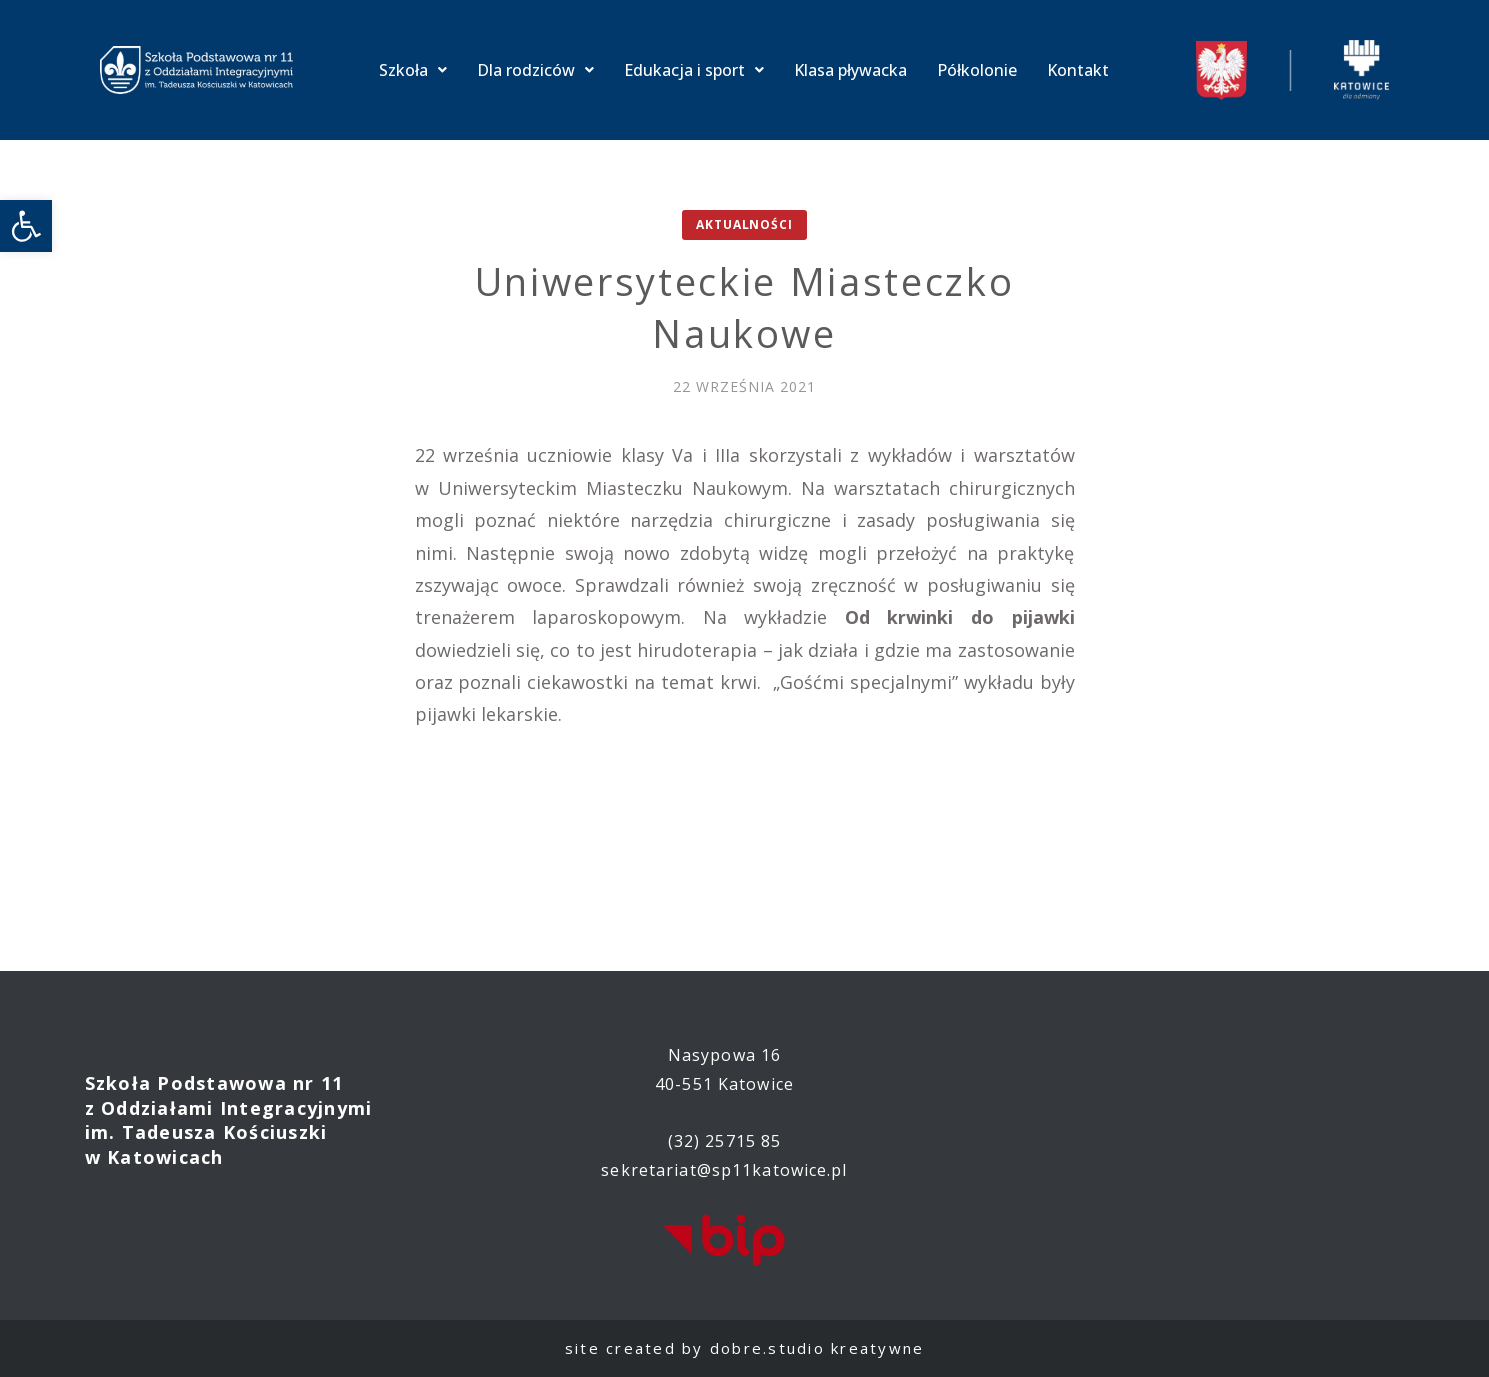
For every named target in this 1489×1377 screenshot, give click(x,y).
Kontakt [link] (1078, 70)
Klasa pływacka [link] (850, 70)
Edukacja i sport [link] (694, 70)
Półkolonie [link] (977, 70)
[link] (26, 226)
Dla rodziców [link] (535, 70)
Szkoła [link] (413, 70)
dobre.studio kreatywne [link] (817, 1348)
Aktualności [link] (744, 224)
